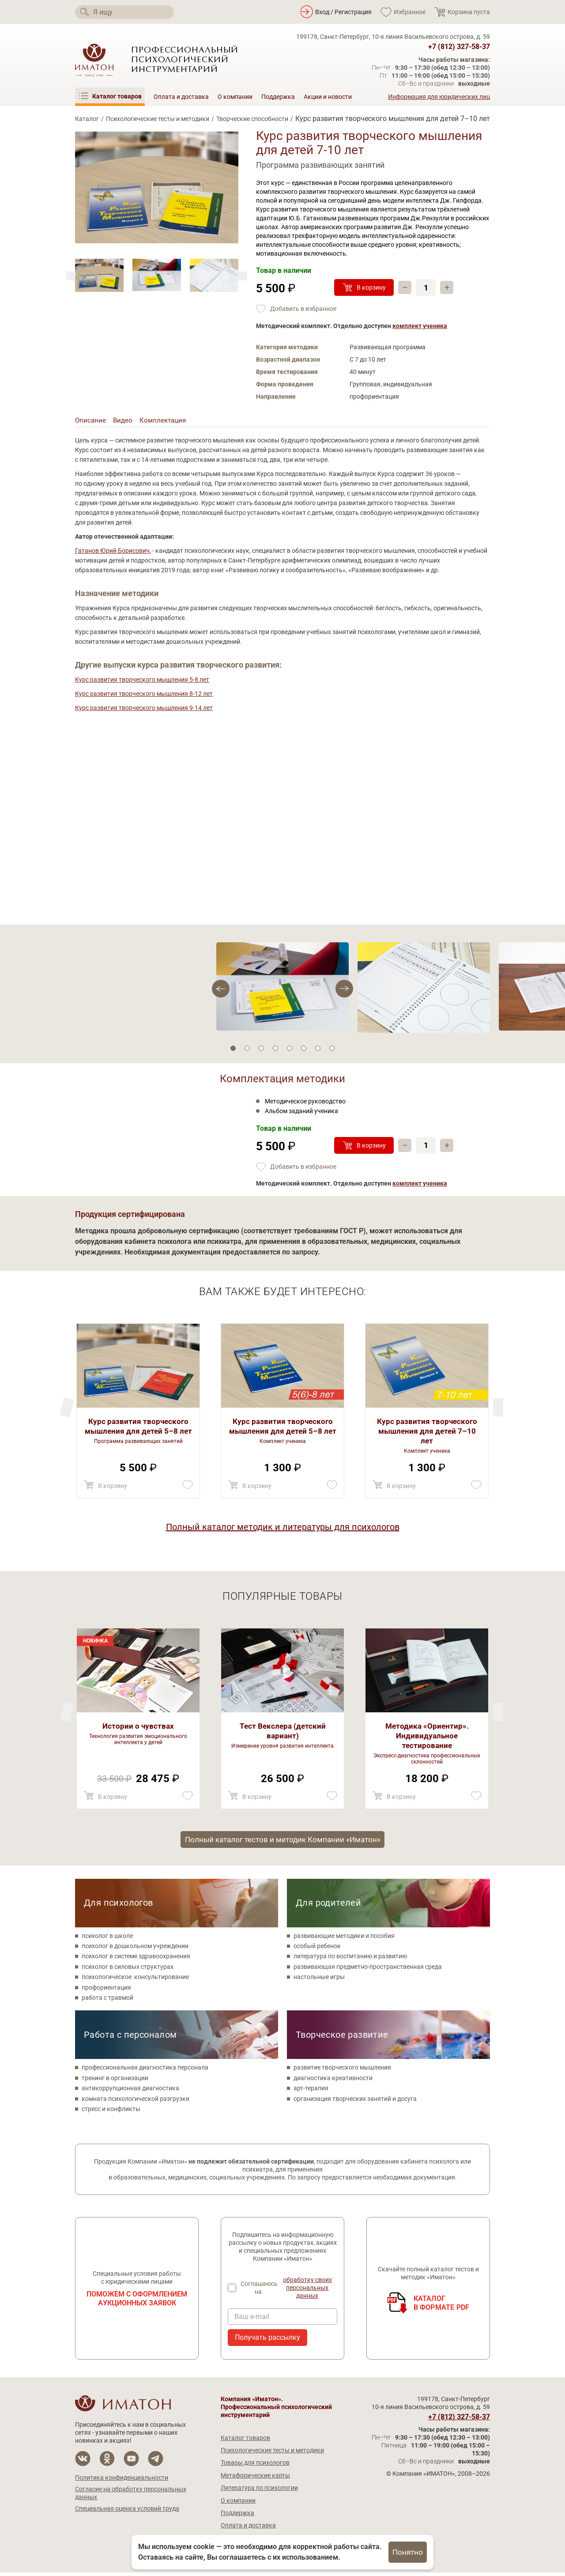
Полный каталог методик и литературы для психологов (282, 1528)
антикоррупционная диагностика (130, 2091)
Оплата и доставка (181, 96)
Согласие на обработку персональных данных (130, 2496)
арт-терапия (311, 2091)
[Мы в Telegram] (155, 2462)
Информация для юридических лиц (439, 96)
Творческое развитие (342, 2038)
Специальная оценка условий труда (127, 2512)
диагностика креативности (333, 2081)
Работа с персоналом (130, 2038)
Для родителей (328, 1906)
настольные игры (319, 1980)
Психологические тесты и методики (157, 118)
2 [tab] (247, 1049)
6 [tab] (303, 1049)
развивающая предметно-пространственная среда (368, 1970)
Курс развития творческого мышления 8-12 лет (144, 695)
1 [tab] (233, 1049)
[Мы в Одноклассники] (107, 2462)
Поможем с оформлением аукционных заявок (137, 2302)
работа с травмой (107, 2001)
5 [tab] (289, 1049)
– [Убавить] (405, 287)
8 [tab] (332, 1049)
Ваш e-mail (251, 2320)
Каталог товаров (245, 2441)
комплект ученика (419, 325)
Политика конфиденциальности (121, 2481)
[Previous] (242, 276)
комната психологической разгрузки (135, 2102)
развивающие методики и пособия (344, 1939)
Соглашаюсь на (289, 2292)
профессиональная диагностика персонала (145, 2071)
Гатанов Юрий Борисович (112, 552)
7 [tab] (317, 1049)
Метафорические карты (255, 2478)
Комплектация (165, 421)
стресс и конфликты (111, 2112)
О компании (235, 96)
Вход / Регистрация (343, 12)
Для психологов (118, 1906)
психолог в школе (107, 1939)
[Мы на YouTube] (131, 2462)
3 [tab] (261, 1049)
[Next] (70, 276)
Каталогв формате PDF (442, 2306)
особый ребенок (317, 1949)
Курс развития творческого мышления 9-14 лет (144, 709)
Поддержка (278, 96)
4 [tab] (275, 1049)
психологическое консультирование (135, 1980)
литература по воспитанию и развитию (350, 1960)
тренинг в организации (115, 2081)
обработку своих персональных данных (307, 2291)
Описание (91, 421)
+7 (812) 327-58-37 (459, 47)
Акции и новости (328, 96)
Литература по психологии (259, 2491)
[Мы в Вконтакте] (82, 2462)
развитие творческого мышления (342, 2071)
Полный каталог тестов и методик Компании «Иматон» (282, 1842)
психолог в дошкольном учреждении (135, 1949)
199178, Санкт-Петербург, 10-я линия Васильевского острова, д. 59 (393, 36)
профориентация (106, 1990)
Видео (124, 421)
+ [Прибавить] (448, 287)
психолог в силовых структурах (127, 1970)
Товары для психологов (255, 2466)
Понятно (408, 2552)
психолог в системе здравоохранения (136, 1960)
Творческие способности (252, 118)
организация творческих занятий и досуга (355, 2102)
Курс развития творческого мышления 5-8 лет (142, 681)
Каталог (87, 118)
